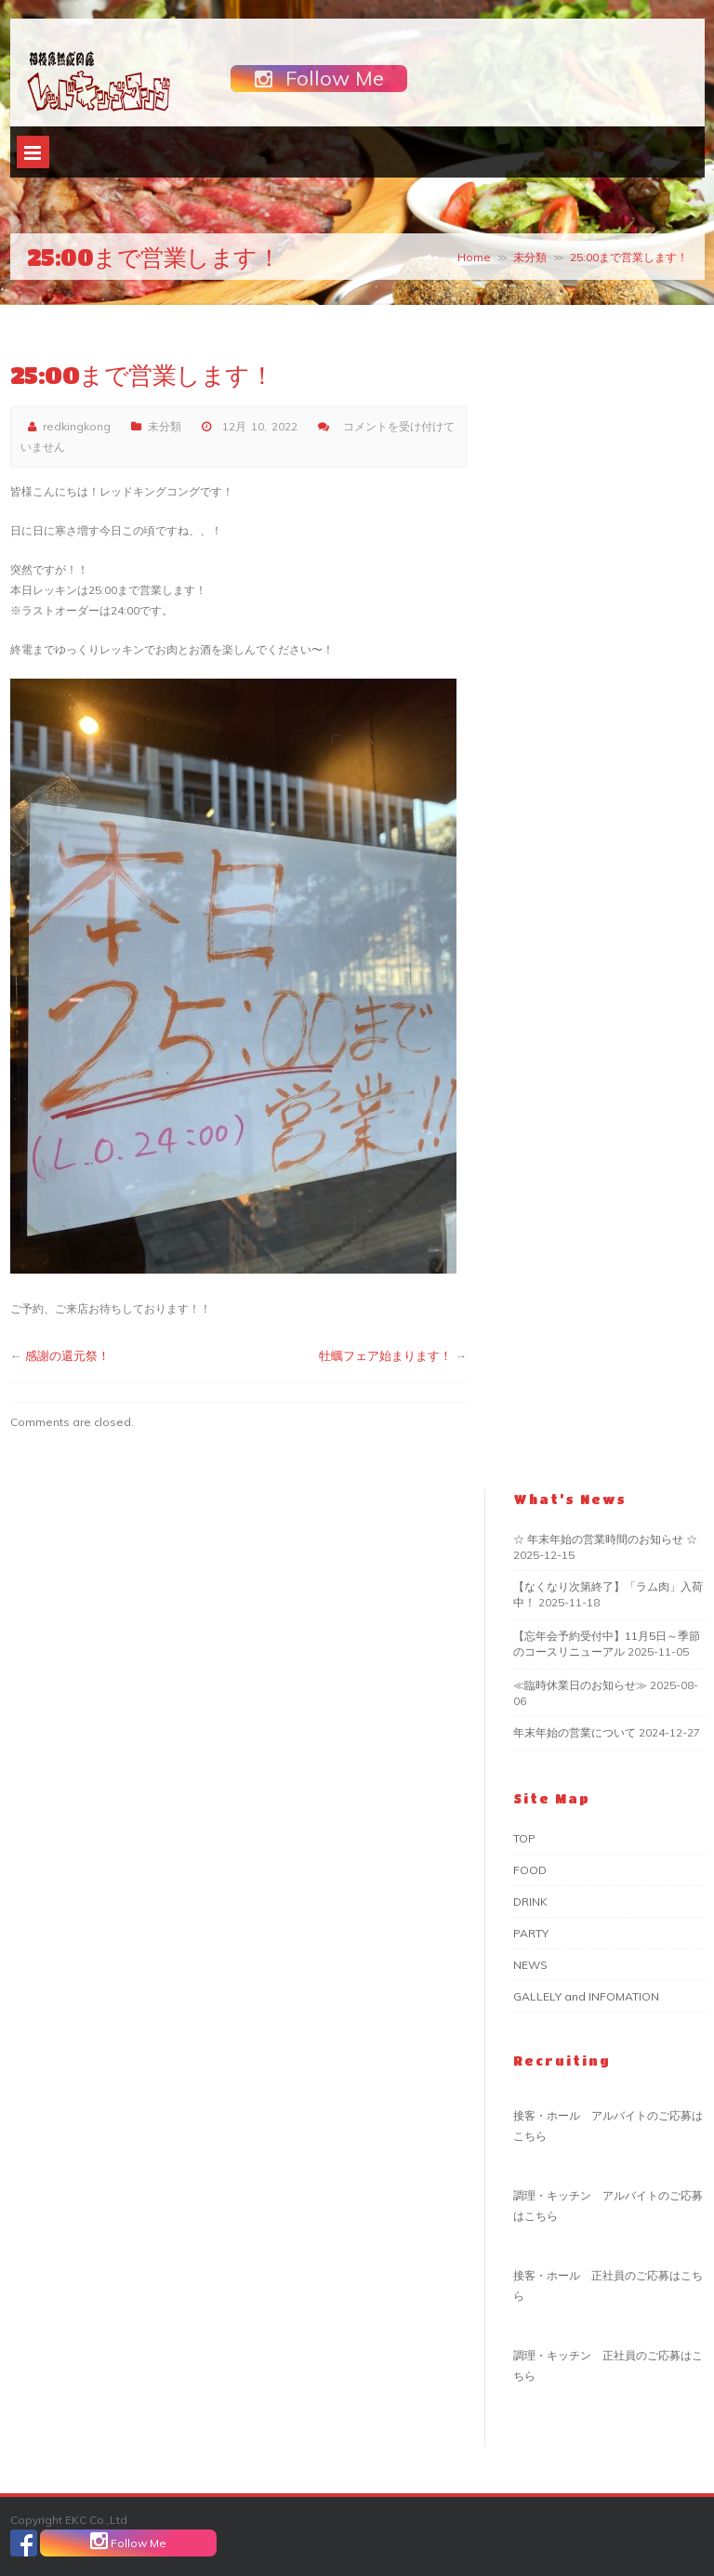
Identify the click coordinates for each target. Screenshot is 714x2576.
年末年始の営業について (574, 1732)
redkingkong (77, 426)
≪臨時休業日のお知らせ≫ (580, 1685)
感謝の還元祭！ (67, 1355)
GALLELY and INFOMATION (586, 1996)
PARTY (531, 1933)
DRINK (530, 1902)
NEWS (530, 1965)
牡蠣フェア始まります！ (385, 1355)
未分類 (530, 257)
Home (474, 257)
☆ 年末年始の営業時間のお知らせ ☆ (605, 1539)
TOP (524, 1838)
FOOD (530, 1870)
